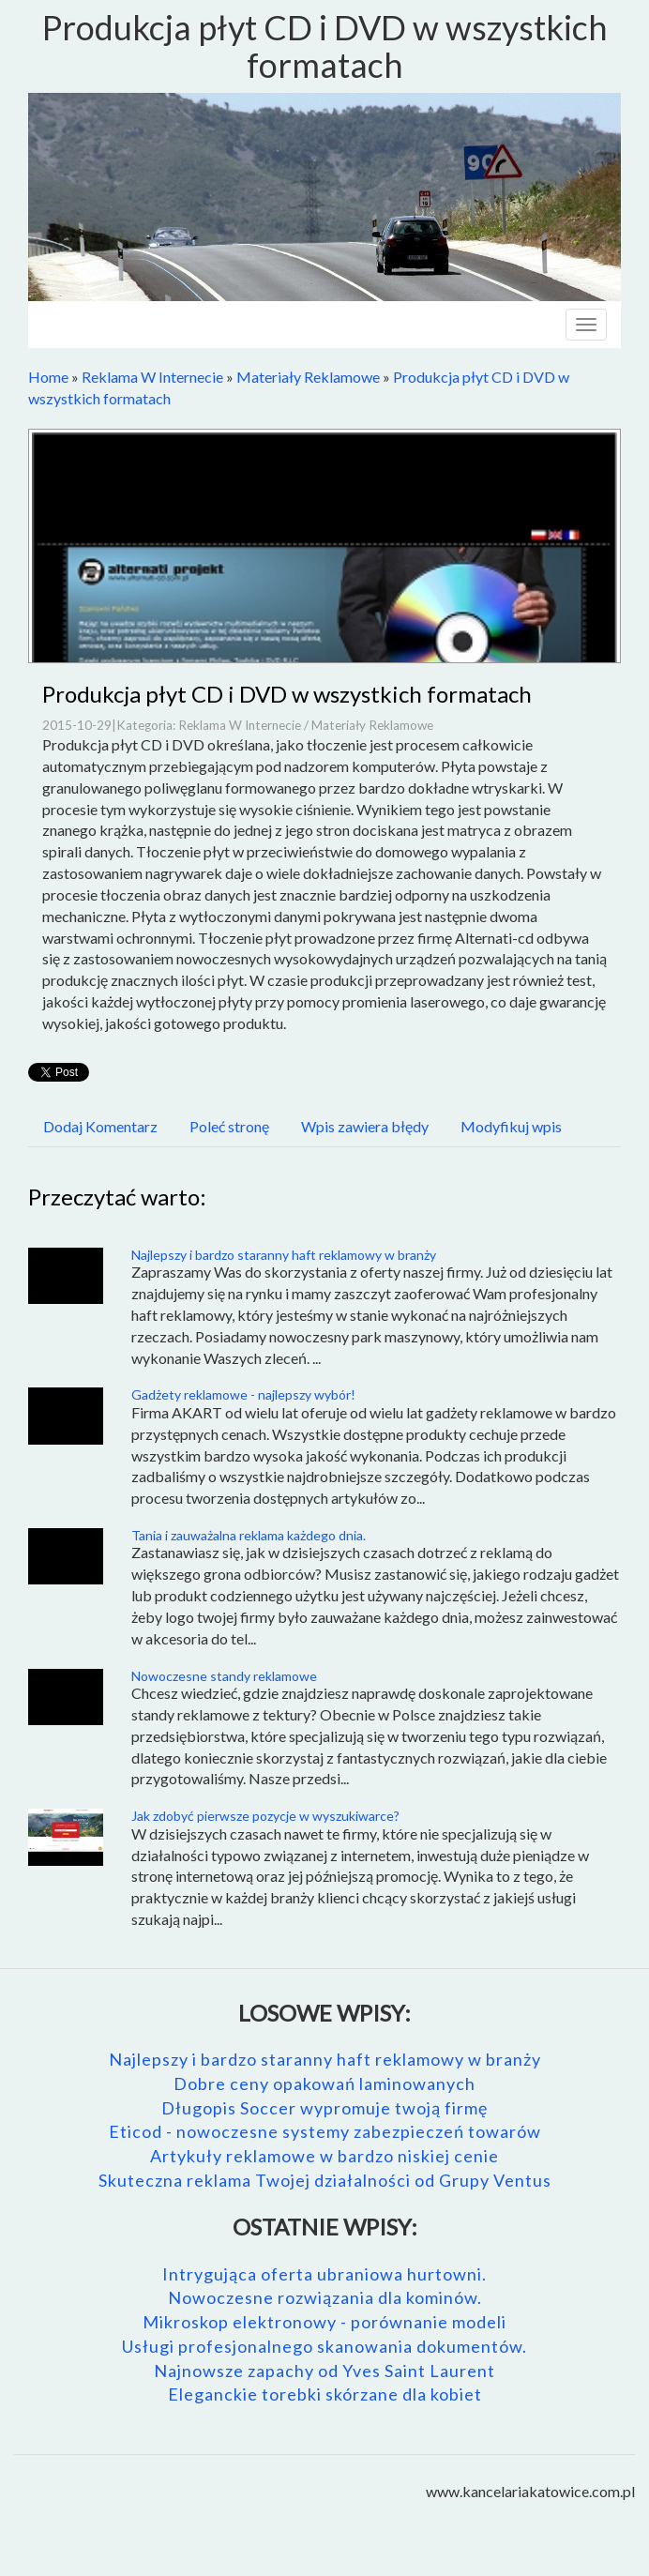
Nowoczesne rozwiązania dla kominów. (325, 2297)
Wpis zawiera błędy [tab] (365, 1126)
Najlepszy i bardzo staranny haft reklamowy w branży (283, 1255)
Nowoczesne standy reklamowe (224, 1676)
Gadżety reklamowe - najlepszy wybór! (243, 1394)
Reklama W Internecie (152, 377)
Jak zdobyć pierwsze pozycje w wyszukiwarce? (265, 1816)
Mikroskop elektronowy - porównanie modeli (324, 2321)
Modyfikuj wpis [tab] (511, 1126)
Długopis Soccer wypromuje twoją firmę (324, 2108)
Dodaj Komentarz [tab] (100, 1126)
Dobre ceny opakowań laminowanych (324, 2083)
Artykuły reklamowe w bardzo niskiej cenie (324, 2155)
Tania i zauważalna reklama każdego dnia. (248, 1535)
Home (48, 377)
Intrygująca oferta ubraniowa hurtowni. (324, 2274)
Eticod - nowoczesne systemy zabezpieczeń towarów (325, 2131)
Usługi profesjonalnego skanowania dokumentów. (324, 2346)
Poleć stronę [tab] (229, 1126)
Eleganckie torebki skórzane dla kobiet (325, 2394)
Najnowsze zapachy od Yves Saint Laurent (324, 2370)
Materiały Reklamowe (308, 377)
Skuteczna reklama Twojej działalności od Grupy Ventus (324, 2180)
